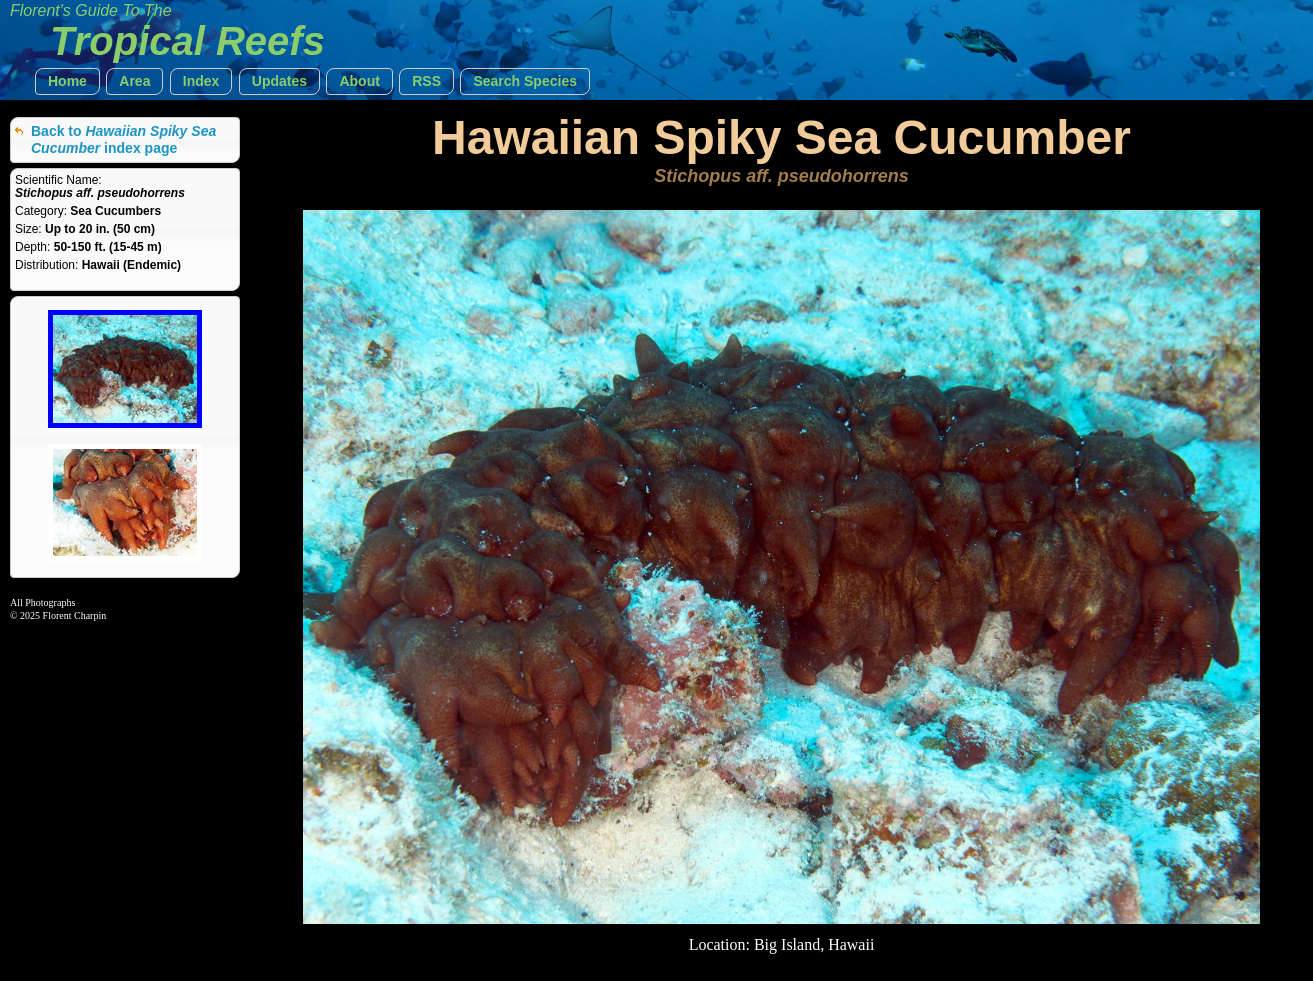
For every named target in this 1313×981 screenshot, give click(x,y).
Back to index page (123, 139)
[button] (67, 81)
